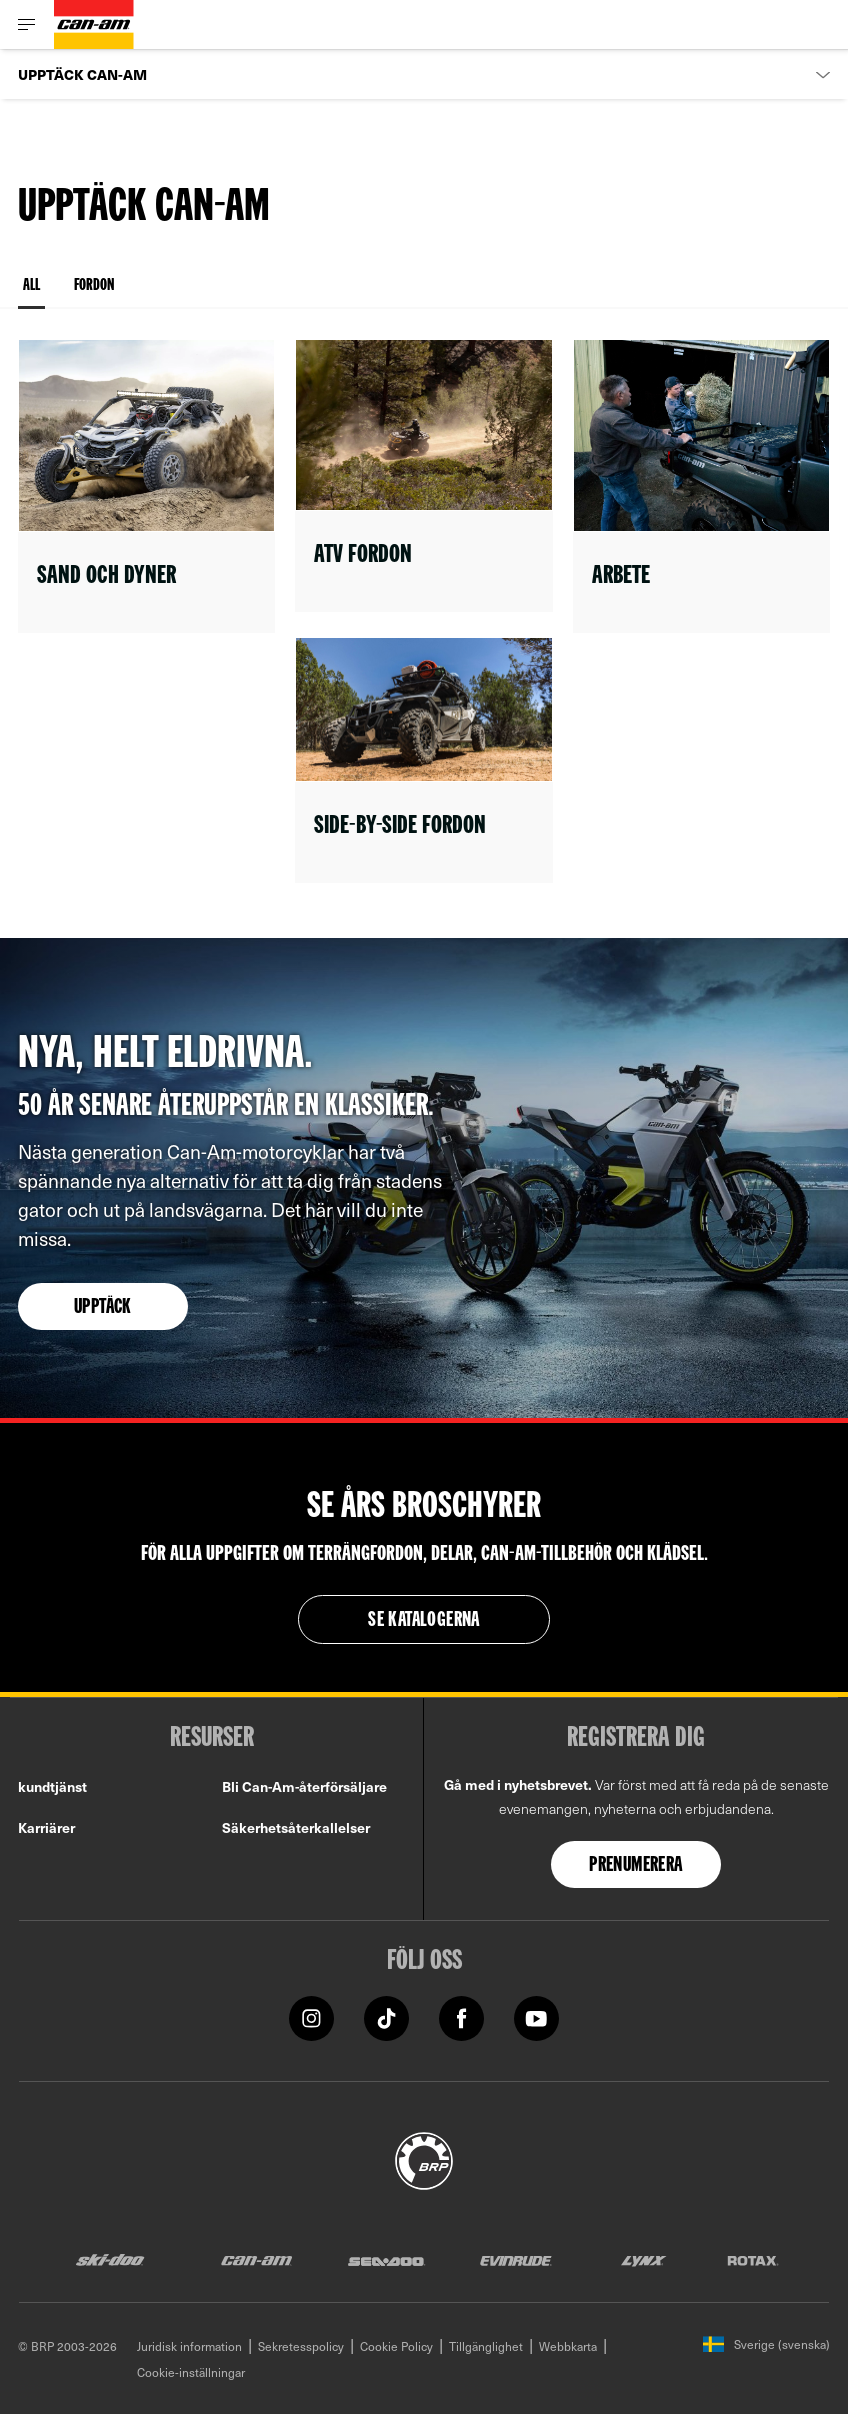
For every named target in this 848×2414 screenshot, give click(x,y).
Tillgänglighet (486, 2346)
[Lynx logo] (644, 2259)
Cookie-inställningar (191, 2372)
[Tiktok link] (386, 2016)
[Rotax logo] (753, 2259)
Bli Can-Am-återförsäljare (304, 1786)
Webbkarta (568, 2346)
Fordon (94, 286)
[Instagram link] (311, 2016)
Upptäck (103, 1308)
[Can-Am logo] (94, 24)
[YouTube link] (536, 2016)
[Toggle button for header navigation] (27, 24)
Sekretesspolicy (301, 2346)
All (31, 293)
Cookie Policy (396, 2346)
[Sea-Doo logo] (386, 2259)
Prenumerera (635, 1866)
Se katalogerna (424, 1621)
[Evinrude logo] (516, 2259)
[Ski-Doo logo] (110, 2259)
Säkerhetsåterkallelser (296, 1827)
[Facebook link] (461, 2016)
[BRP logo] (424, 2158)
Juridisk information (189, 2346)
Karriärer (46, 1827)
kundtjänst (52, 1786)
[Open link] (146, 486)
